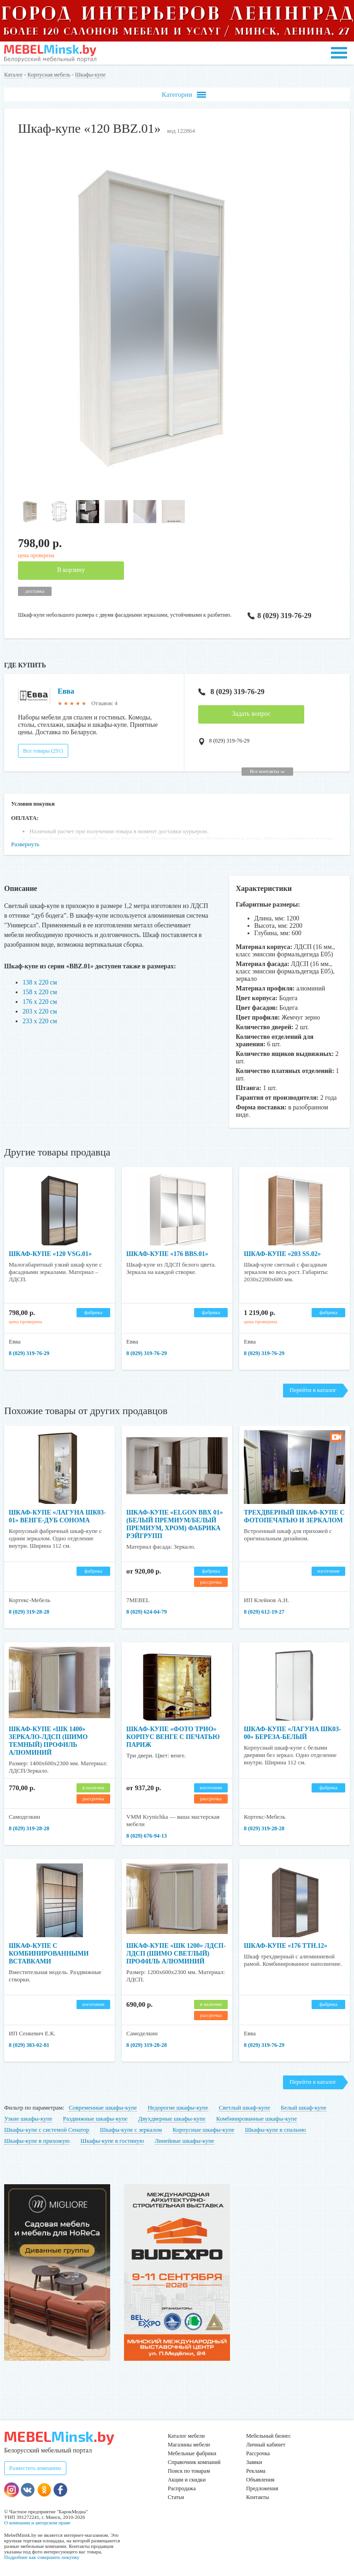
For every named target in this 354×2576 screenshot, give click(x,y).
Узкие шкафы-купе (28, 2118)
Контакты (257, 2497)
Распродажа (181, 2488)
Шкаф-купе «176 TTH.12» (285, 1945)
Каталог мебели (186, 2436)
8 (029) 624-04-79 (146, 1612)
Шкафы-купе (90, 74)
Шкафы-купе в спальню (275, 2129)
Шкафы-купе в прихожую (37, 2140)
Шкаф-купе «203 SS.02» (282, 1253)
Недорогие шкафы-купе (178, 2107)
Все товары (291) (43, 751)
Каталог (13, 74)
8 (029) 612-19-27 (264, 1612)
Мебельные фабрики (192, 2453)
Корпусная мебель (49, 74)
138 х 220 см (40, 982)
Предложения (262, 2488)
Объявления (260, 2479)
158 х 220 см (40, 992)
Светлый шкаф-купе (244, 2107)
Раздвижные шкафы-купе (95, 2118)
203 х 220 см (40, 1011)
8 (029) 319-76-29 (278, 615)
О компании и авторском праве (37, 2522)
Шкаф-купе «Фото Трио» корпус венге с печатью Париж (173, 1737)
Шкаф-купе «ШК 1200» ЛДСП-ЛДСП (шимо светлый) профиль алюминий (176, 1953)
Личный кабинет (265, 2444)
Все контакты (267, 771)
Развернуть (25, 844)
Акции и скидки (187, 2479)
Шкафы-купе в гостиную (112, 2140)
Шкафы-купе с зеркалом (131, 2129)
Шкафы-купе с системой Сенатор (46, 2129)
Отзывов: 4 (104, 703)
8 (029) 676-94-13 (146, 1836)
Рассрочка (258, 2453)
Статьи (176, 2497)
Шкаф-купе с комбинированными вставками (48, 1953)
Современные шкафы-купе (103, 2107)
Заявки (254, 2462)
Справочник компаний (194, 2462)
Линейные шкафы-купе (184, 2140)
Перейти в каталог (312, 1389)
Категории (184, 95)
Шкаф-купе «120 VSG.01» (50, 1253)
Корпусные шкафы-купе (204, 2129)
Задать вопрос (251, 713)
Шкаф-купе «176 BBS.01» (167, 1253)
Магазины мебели (189, 2444)
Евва (66, 691)
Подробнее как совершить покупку (41, 2557)
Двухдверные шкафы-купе (172, 2118)
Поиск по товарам (189, 2471)
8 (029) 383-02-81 (29, 2045)
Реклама (256, 2471)
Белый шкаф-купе (303, 2107)
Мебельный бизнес (268, 2436)
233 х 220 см (40, 1021)
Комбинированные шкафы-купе (256, 2118)
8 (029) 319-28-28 (29, 1612)
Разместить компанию (35, 2468)
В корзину (71, 569)
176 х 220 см (40, 1001)
